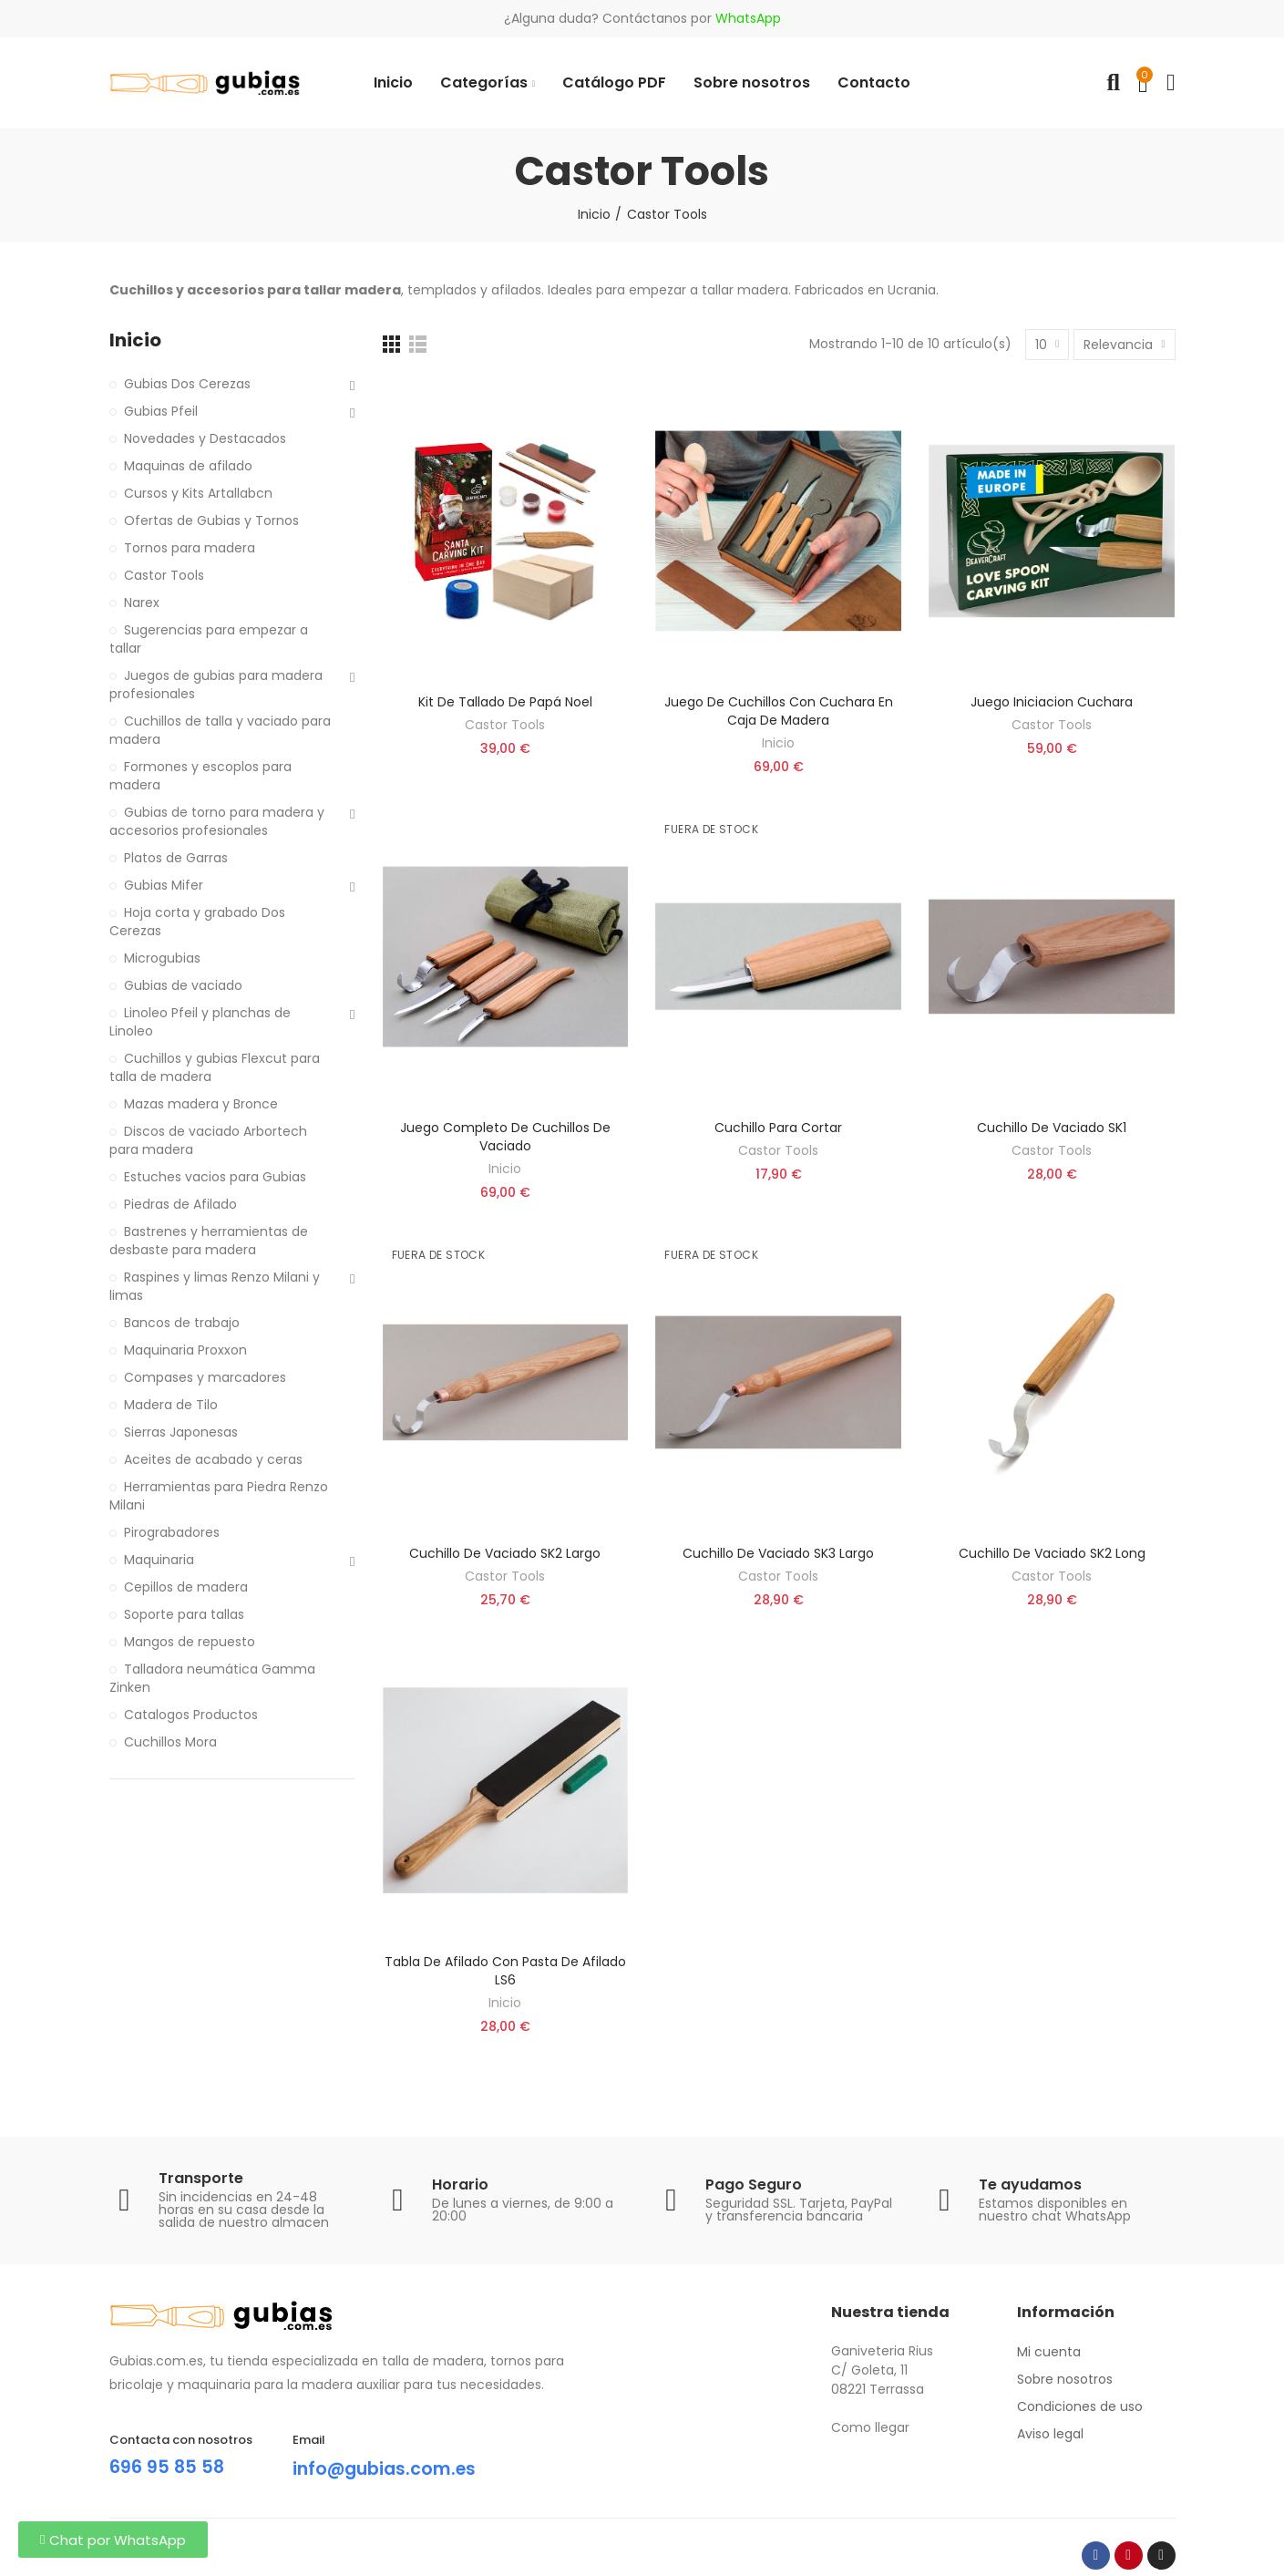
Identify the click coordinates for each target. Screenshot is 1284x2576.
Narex (141, 602)
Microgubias (162, 958)
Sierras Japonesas (181, 1432)
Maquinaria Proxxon (185, 1350)
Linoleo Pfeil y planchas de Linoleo (200, 1022)
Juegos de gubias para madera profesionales (216, 684)
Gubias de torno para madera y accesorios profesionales (216, 821)
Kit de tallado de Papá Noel (505, 702)
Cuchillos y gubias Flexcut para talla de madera (214, 1067)
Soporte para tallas (184, 1614)
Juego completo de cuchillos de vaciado (505, 1136)
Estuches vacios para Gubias (215, 1177)
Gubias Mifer (163, 885)
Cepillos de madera (186, 1587)
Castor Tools (505, 725)
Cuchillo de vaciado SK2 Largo (505, 1553)
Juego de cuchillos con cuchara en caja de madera (778, 711)
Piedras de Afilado (180, 1204)
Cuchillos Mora (170, 1742)
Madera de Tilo (171, 1405)
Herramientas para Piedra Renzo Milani (218, 1496)
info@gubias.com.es (389, 2468)
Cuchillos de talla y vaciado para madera (220, 730)
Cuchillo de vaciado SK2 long (1052, 1553)
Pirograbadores (172, 1532)
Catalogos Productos (191, 1714)
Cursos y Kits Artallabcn (198, 493)
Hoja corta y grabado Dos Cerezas (197, 921)
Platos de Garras (176, 858)
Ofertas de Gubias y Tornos (211, 520)
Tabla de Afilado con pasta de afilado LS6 (505, 1971)
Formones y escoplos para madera (200, 775)
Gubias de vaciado (183, 985)
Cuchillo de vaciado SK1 (1051, 1127)
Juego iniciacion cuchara (1052, 702)
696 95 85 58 (167, 2466)
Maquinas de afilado (188, 466)
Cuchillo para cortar (778, 1127)
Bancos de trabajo (182, 1323)
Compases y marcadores (205, 1377)
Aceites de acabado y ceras (213, 1459)
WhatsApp (748, 18)
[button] (113, 2539)
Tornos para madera (189, 548)
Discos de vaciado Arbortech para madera (208, 1140)
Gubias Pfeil (161, 411)
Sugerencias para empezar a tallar (208, 639)
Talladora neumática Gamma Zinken (212, 1678)
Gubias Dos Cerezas (187, 384)
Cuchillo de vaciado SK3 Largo (778, 1553)
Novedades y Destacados (205, 438)
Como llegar (870, 2427)
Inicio (778, 743)
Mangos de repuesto (189, 1642)
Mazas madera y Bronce (201, 1104)
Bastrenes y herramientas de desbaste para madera (208, 1240)
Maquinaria (159, 1560)
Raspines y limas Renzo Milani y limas (214, 1286)
